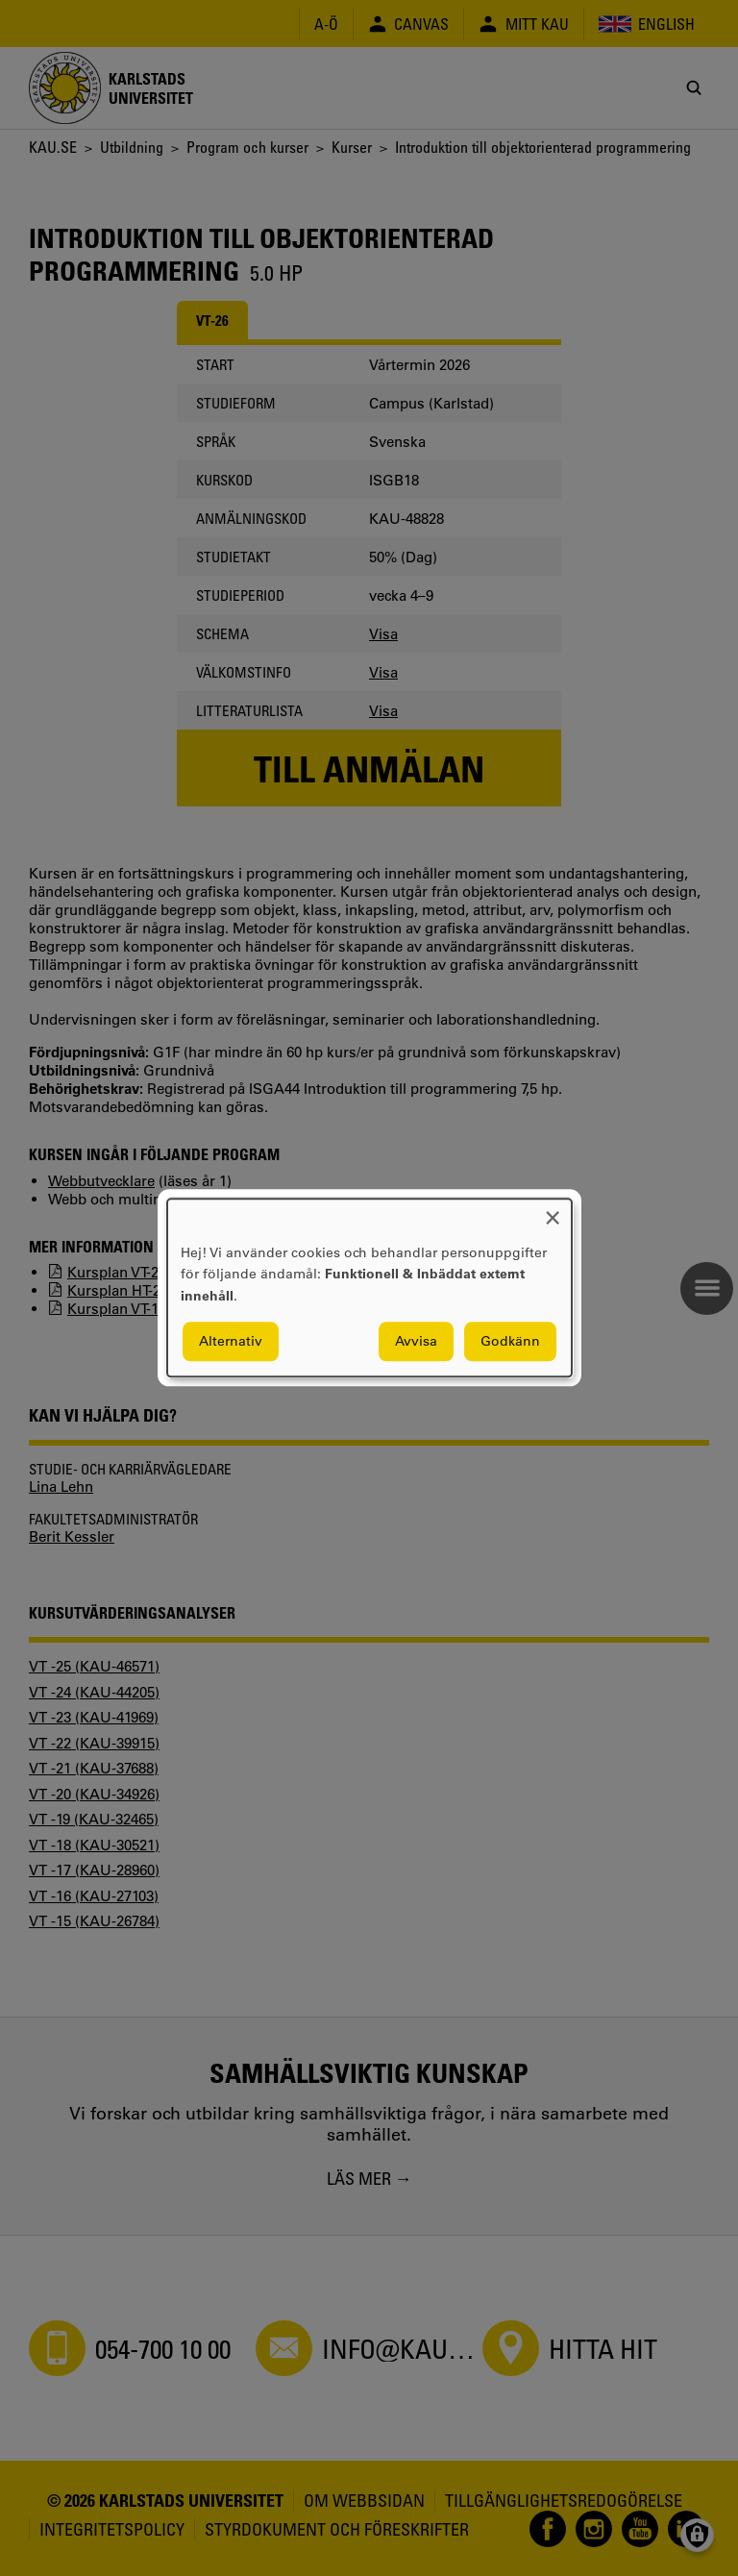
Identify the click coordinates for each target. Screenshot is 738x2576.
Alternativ (230, 1341)
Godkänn (510, 1341)
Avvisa (416, 1341)
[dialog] (369, 1287)
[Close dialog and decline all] (552, 1211)
